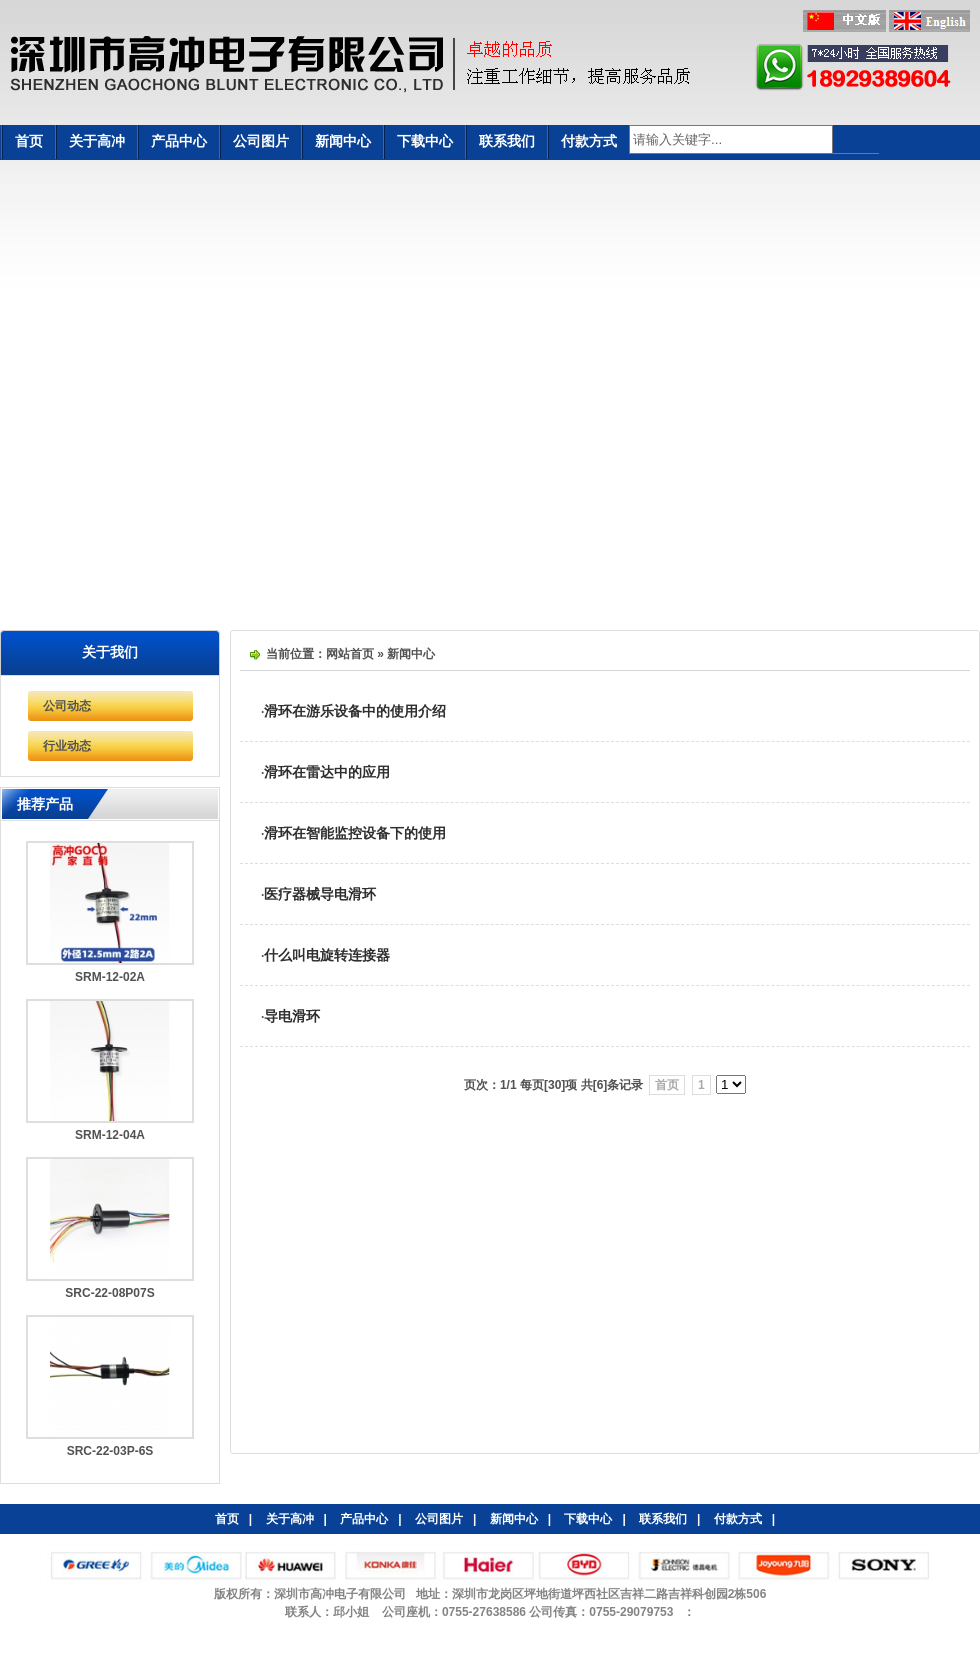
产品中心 (179, 141)
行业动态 (67, 746)
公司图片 (261, 141)
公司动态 (67, 706)
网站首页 (350, 654)
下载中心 (425, 141)
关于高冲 (97, 141)
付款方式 (589, 141)
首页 (29, 141)
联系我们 (507, 141)
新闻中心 (343, 141)
